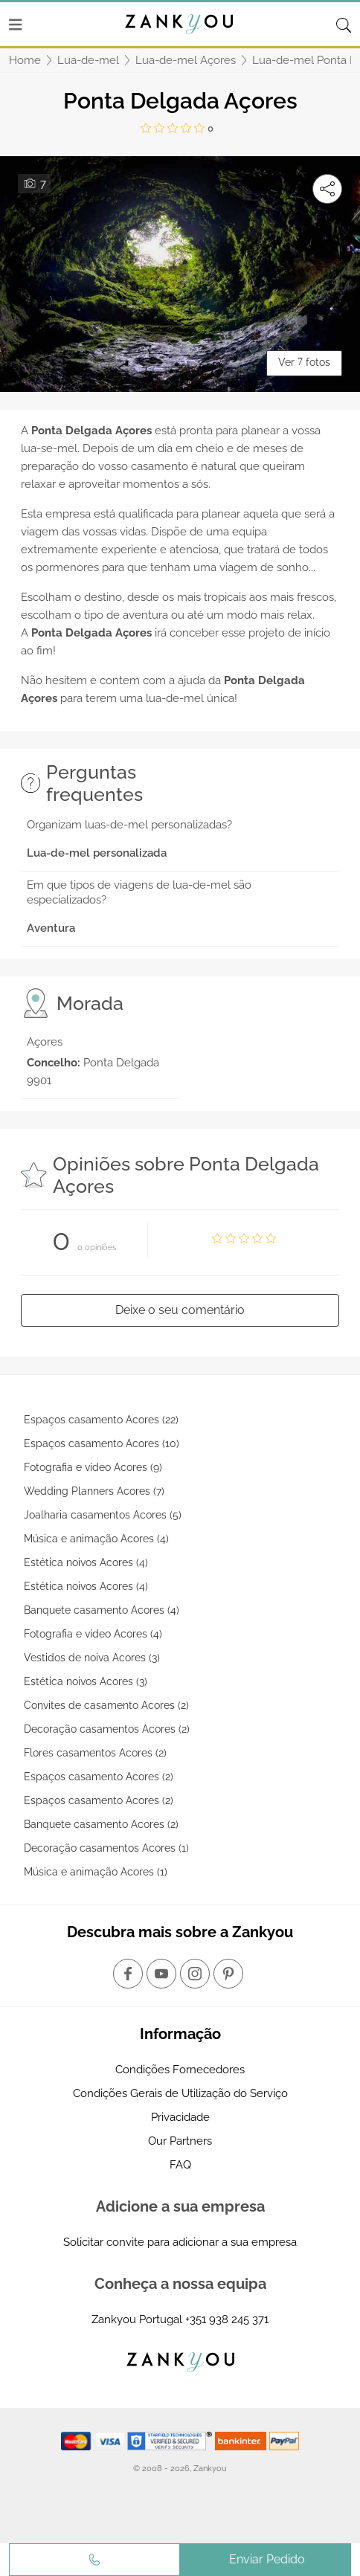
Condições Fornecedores (180, 2069)
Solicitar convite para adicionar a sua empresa (180, 2242)
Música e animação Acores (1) (95, 1872)
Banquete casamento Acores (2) (101, 1824)
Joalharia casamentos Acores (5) (102, 1515)
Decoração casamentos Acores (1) (106, 1848)
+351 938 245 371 (227, 2319)
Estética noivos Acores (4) (86, 1562)
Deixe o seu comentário (180, 1310)
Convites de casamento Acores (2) (106, 1705)
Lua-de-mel (88, 60)
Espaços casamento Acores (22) (101, 1420)
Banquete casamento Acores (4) (101, 1610)
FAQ (180, 2164)
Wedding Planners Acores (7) (94, 1491)
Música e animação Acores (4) (96, 1539)
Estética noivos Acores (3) (85, 1681)
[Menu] (15, 24)
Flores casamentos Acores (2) (95, 1753)
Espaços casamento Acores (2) (98, 1777)
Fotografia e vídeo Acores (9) (93, 1467)
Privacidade (180, 2117)
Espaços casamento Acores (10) (101, 1443)
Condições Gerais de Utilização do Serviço (180, 2093)
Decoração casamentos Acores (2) (107, 1729)
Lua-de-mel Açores (185, 60)
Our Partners (180, 2141)
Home (25, 60)
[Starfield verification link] (171, 2440)
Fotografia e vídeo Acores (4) (93, 1634)
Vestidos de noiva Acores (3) (92, 1658)
